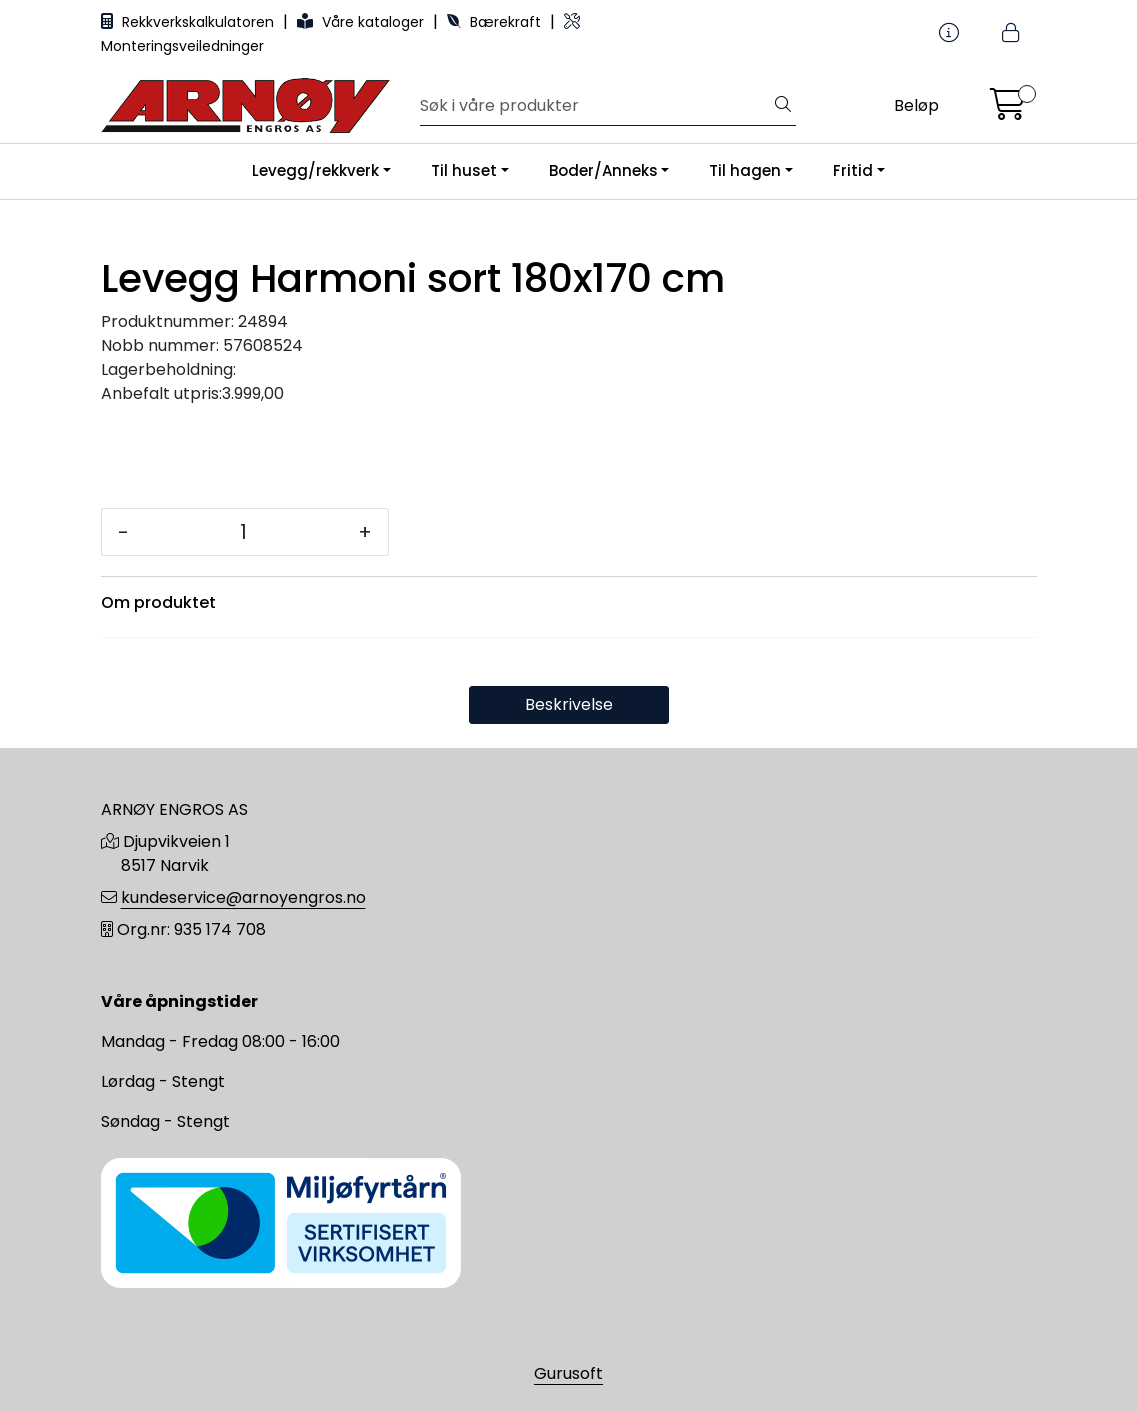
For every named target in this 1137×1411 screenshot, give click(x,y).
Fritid (853, 170)
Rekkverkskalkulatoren (189, 22)
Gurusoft (568, 1373)
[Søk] (595, 106)
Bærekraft (496, 22)
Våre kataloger (362, 22)
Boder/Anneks (603, 170)
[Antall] (243, 532)
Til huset (464, 170)
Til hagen (745, 170)
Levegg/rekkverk (315, 170)
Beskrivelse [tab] (569, 704)
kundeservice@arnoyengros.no (243, 897)
